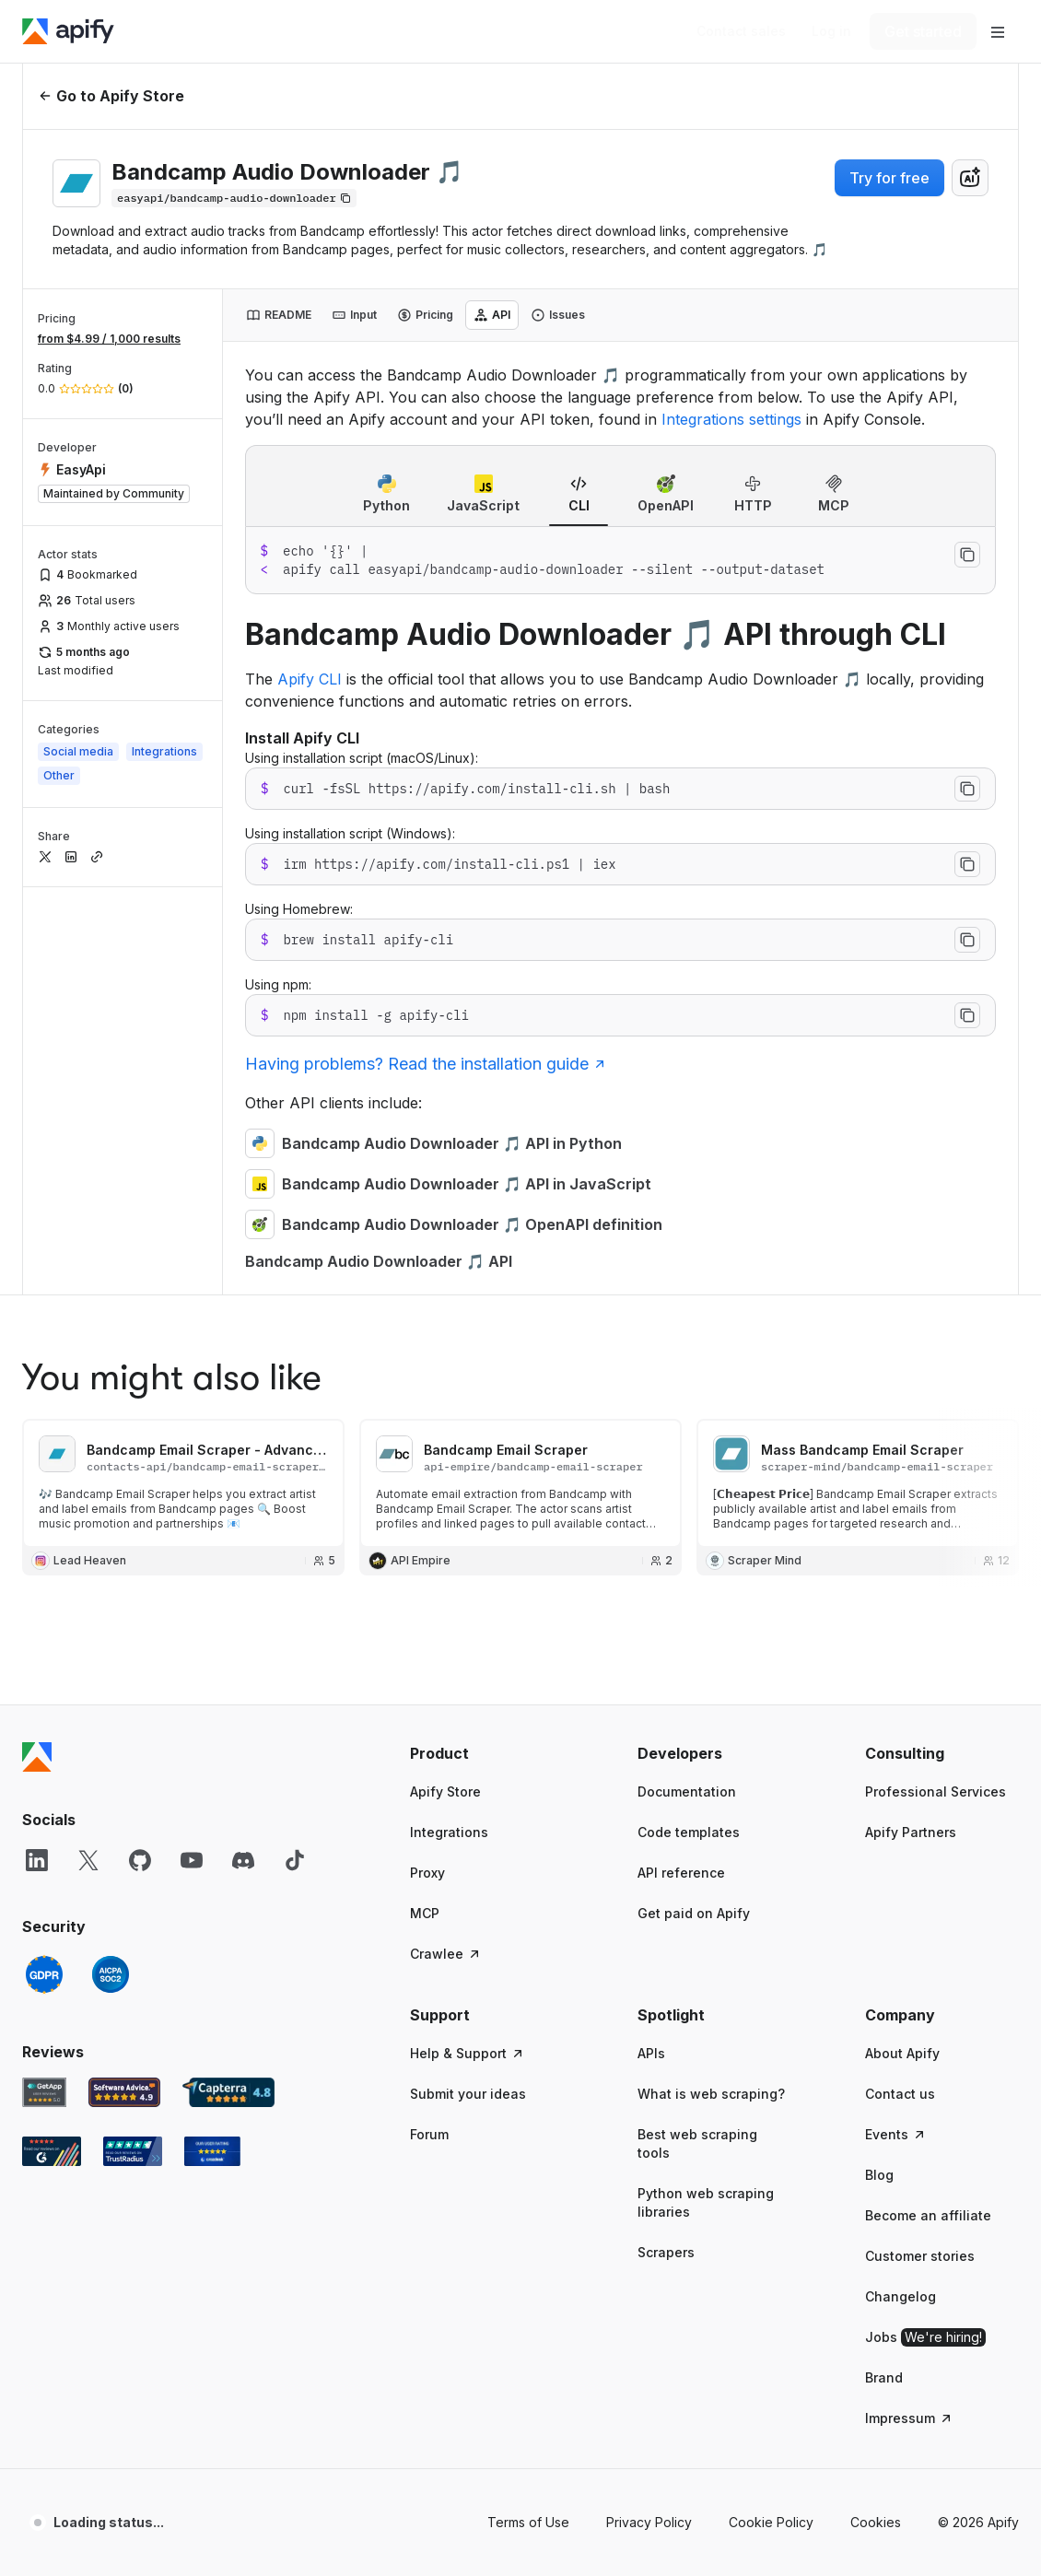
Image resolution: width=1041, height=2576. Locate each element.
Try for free (889, 178)
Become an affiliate (928, 1807)
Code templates (688, 1424)
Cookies (875, 2114)
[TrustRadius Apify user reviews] (132, 1743)
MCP (424, 1505)
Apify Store (445, 1383)
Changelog (900, 1888)
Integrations (449, 1424)
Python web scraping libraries (705, 1794)
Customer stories (920, 1848)
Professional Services (935, 1383)
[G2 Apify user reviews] (51, 1743)
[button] (487, 1345)
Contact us (900, 1685)
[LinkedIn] (37, 1452)
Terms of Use (528, 2114)
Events (896, 1726)
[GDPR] (44, 1566)
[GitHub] (140, 1452)
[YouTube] (191, 1452)
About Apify (902, 1645)
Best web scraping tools (697, 1735)
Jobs (925, 1929)
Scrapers (666, 1844)
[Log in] (831, 31)
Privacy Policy (649, 2114)
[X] (88, 1452)
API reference (681, 1464)
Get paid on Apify (693, 1505)
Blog (879, 1766)
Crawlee (446, 1545)
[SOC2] (110, 1566)
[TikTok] (295, 1452)
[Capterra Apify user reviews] (228, 1684)
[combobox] (970, 177)
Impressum (909, 2010)
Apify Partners (910, 1424)
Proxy (427, 1464)
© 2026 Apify (978, 2114)
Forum (429, 1726)
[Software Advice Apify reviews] (124, 1684)
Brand (884, 1969)
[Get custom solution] (741, 31)
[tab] (279, 315)
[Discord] (243, 1452)
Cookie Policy (771, 2114)
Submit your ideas (468, 1685)
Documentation (686, 1383)
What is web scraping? (711, 1685)
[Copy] (234, 198)
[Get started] (923, 31)
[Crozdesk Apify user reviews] (212, 1743)
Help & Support (467, 1645)
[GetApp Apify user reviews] (44, 1684)
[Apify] (68, 31)
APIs (651, 1645)
